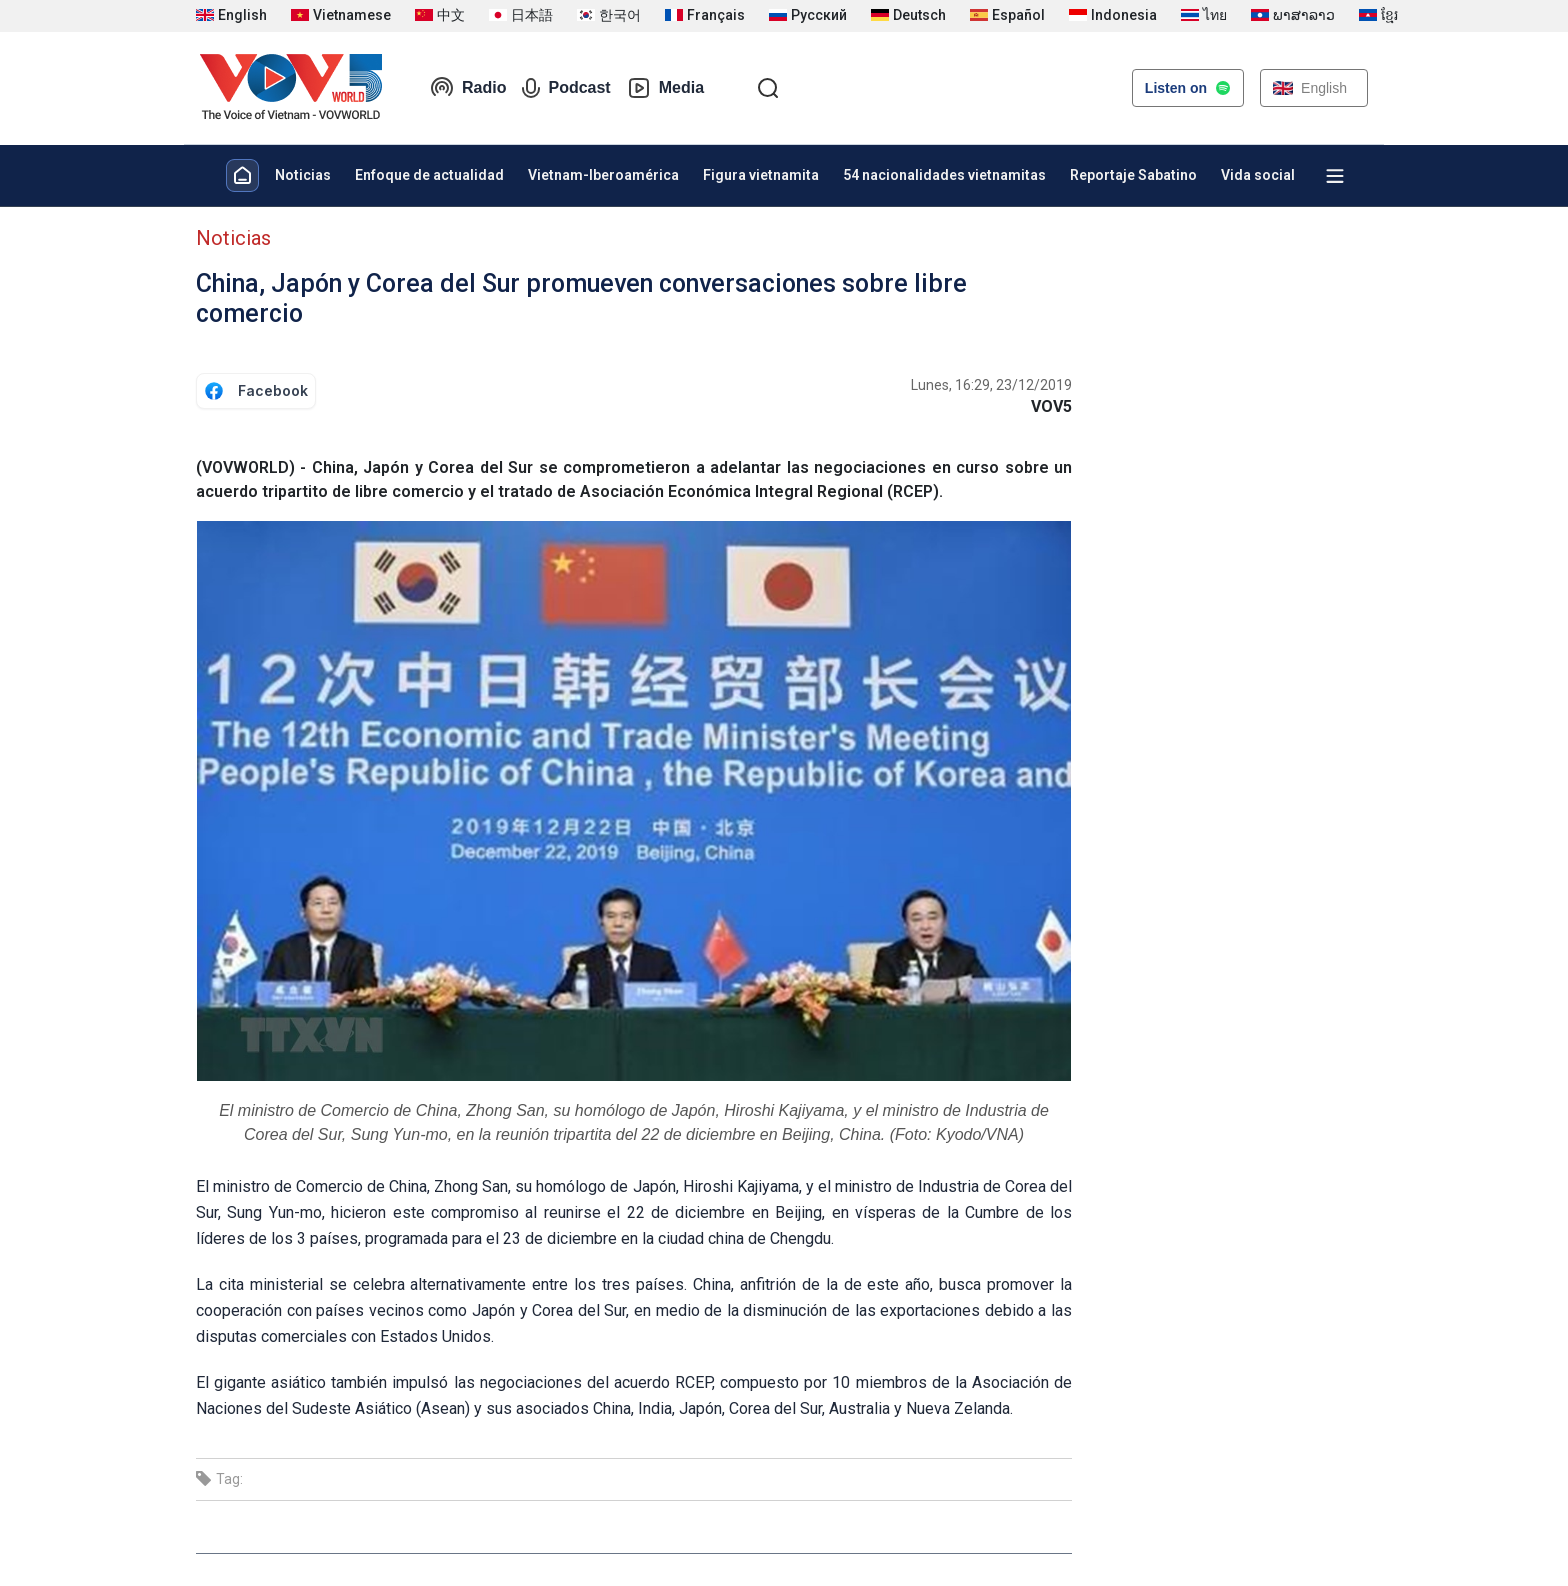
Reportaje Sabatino (1133, 175)
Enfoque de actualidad (429, 175)
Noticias (303, 175)
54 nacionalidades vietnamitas (944, 175)
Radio (468, 88)
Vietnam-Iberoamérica (603, 175)
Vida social (1258, 175)
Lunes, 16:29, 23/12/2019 (991, 385)
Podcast (566, 88)
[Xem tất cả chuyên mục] (1335, 176)
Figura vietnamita (761, 175)
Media (665, 88)
